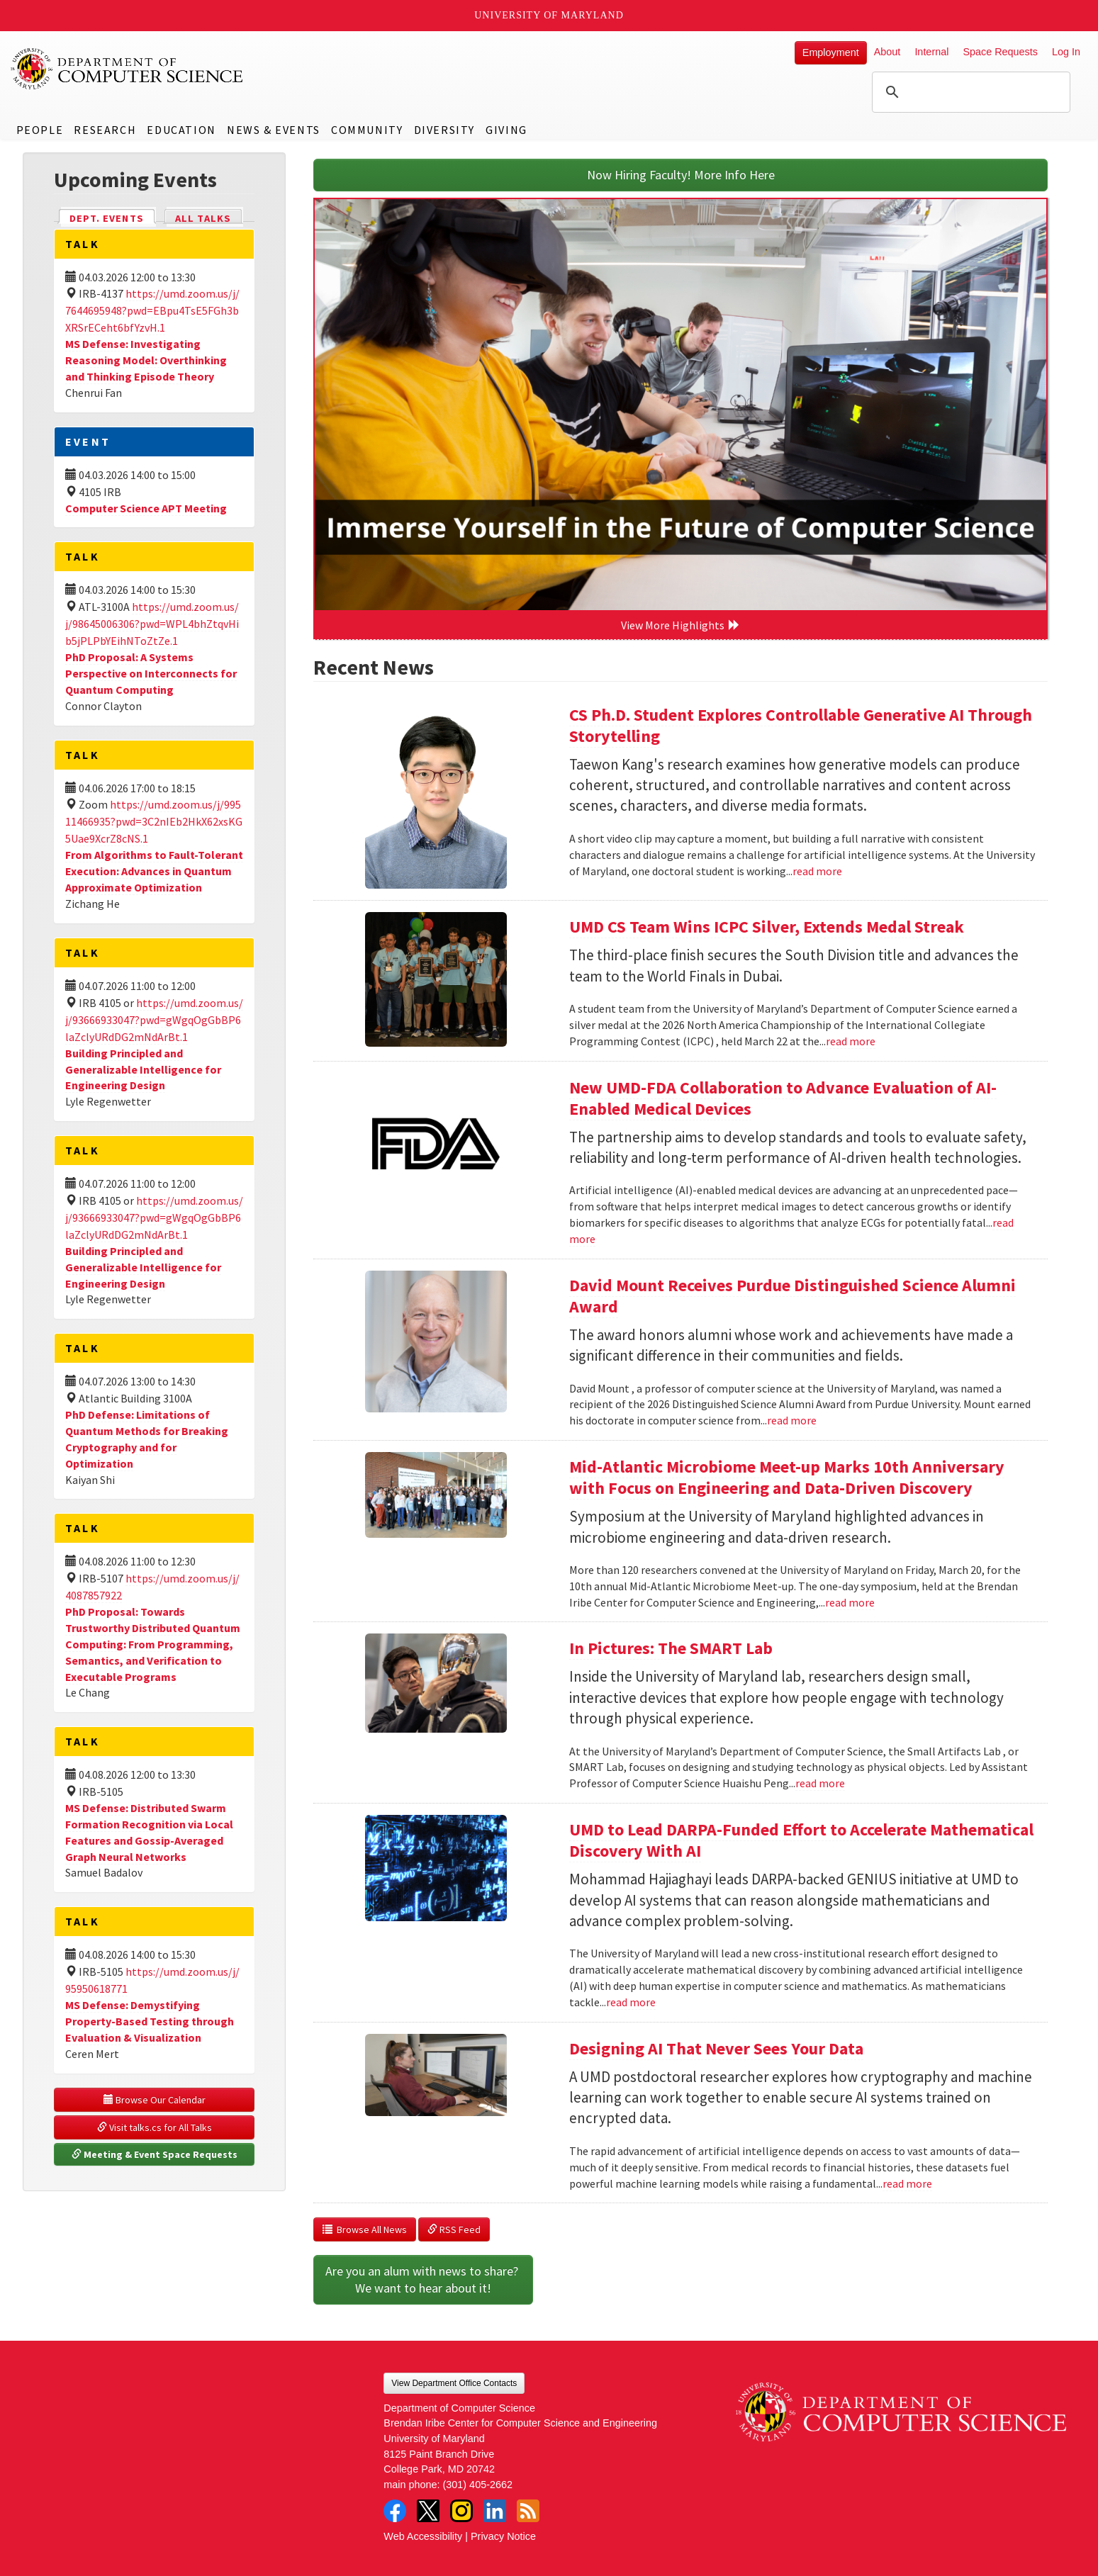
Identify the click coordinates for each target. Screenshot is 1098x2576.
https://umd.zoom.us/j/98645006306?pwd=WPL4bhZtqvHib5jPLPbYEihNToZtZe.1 (152, 624)
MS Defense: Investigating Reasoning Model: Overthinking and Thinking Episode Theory (146, 360)
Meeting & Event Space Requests (154, 2154)
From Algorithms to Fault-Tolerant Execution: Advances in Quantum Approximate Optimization (154, 871)
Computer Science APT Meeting (146, 508)
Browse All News (365, 2229)
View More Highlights (680, 625)
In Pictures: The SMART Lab (671, 1648)
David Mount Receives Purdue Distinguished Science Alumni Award (792, 1295)
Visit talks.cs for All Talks (154, 2127)
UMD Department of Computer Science (128, 68)
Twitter (428, 2510)
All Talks (203, 218)
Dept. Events (112, 217)
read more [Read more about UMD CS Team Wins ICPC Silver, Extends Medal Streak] (850, 1041)
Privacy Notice (503, 2536)
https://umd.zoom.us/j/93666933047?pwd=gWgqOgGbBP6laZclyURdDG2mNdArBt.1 (154, 1020)
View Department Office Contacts (454, 2383)
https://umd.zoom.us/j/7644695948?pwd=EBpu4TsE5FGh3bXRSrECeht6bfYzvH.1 (152, 310)
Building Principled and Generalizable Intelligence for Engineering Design (143, 1069)
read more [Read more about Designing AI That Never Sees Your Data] (907, 2183)
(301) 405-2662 (477, 2484)
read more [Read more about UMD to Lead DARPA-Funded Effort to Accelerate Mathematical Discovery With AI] (631, 2002)
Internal (931, 51)
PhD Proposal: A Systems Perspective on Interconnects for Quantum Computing (151, 673)
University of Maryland (549, 15)
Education (181, 130)
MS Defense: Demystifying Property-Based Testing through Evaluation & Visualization (149, 2021)
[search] (969, 92)
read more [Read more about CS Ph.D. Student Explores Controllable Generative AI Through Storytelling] (817, 871)
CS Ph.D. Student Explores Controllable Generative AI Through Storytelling (800, 725)
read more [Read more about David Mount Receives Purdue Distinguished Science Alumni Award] (792, 1420)
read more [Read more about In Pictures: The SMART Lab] (820, 1783)
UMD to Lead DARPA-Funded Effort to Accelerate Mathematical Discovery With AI (801, 1840)
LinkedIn (494, 2510)
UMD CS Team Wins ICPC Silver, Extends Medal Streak (766, 927)
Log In (1066, 51)
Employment (830, 52)
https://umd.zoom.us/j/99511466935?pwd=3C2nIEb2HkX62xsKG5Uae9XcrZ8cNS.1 (153, 821)
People (40, 130)
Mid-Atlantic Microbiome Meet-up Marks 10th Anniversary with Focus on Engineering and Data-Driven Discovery (786, 1477)
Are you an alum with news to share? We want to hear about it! (423, 2279)
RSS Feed (454, 2229)
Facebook (394, 2510)
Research (105, 130)
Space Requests (1000, 51)
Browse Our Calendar (154, 2099)
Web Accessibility (422, 2536)
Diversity (444, 130)
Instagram (461, 2510)
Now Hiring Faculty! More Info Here (681, 175)
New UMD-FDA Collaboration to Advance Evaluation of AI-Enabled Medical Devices (783, 1098)
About (887, 51)
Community (367, 130)
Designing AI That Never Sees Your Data (716, 2048)
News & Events (273, 130)
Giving (506, 130)
